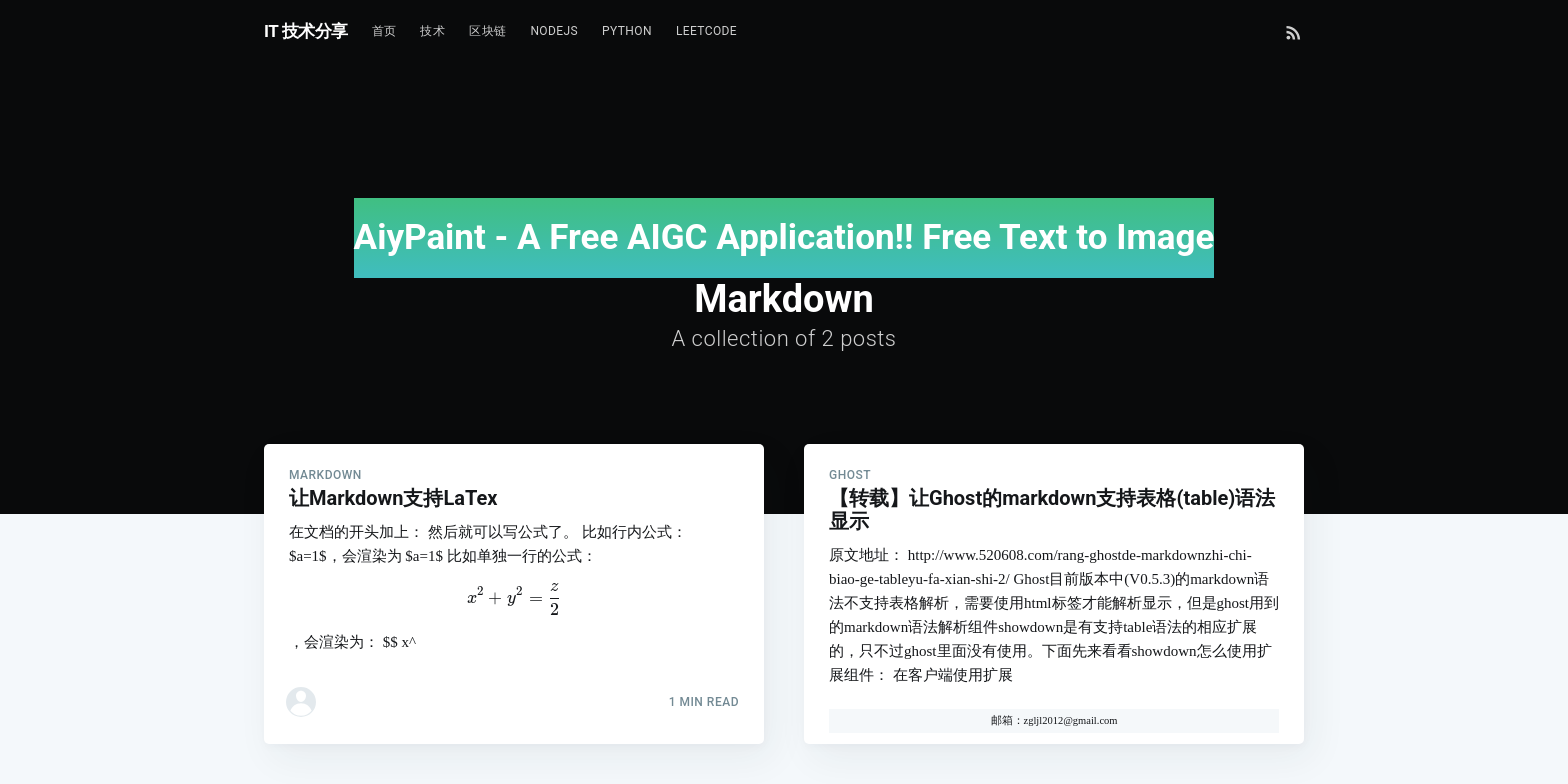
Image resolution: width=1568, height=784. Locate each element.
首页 (384, 31)
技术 (432, 31)
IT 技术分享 (306, 31)
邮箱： (1007, 720)
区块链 (487, 31)
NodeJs (554, 31)
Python (627, 31)
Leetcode (706, 31)
